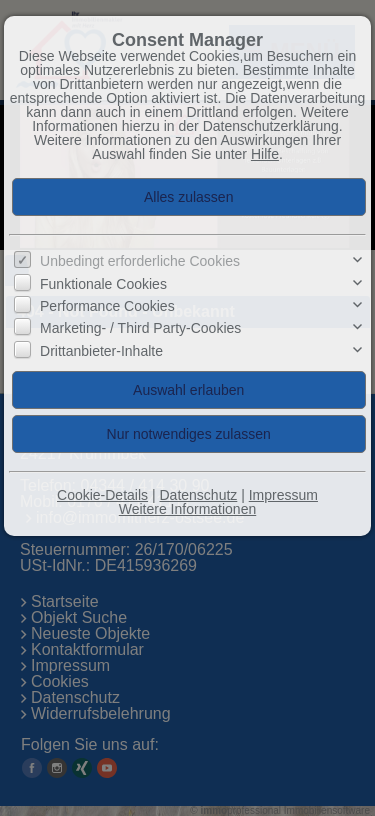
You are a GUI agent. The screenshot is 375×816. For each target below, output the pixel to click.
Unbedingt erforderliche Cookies (140, 261)
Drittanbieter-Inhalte (101, 351)
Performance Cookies (107, 306)
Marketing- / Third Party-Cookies (140, 328)
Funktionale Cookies (103, 284)
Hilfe (265, 154)
